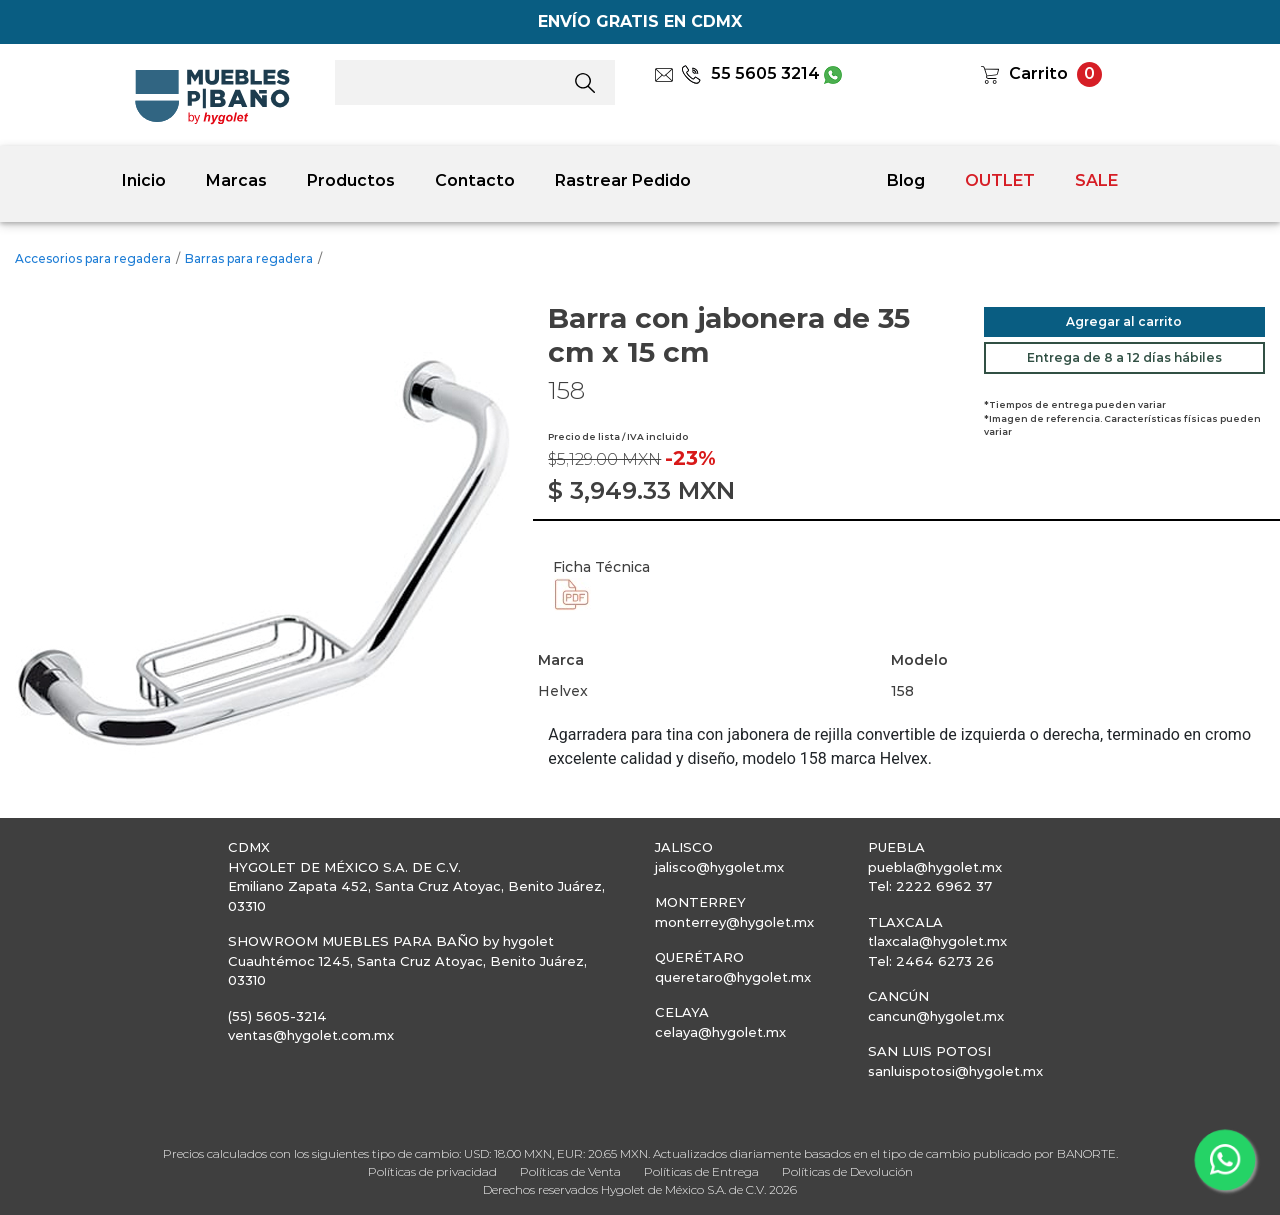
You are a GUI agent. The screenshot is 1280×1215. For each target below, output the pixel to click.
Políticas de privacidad (432, 1171)
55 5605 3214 (750, 73)
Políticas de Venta (570, 1171)
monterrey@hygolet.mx (734, 922)
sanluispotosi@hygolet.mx (955, 1071)
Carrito (1038, 73)
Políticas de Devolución (847, 1171)
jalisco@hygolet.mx (719, 867)
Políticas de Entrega (701, 1171)
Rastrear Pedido (623, 180)
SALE (1096, 180)
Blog (906, 180)
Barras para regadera (249, 258)
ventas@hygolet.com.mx (311, 1035)
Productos (351, 180)
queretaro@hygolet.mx (733, 977)
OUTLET (1000, 180)
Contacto (475, 180)
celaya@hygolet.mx (720, 1032)
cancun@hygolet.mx (936, 1016)
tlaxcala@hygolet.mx (937, 941)
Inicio (144, 180)
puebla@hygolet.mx (935, 867)
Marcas (236, 180)
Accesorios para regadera (93, 258)
